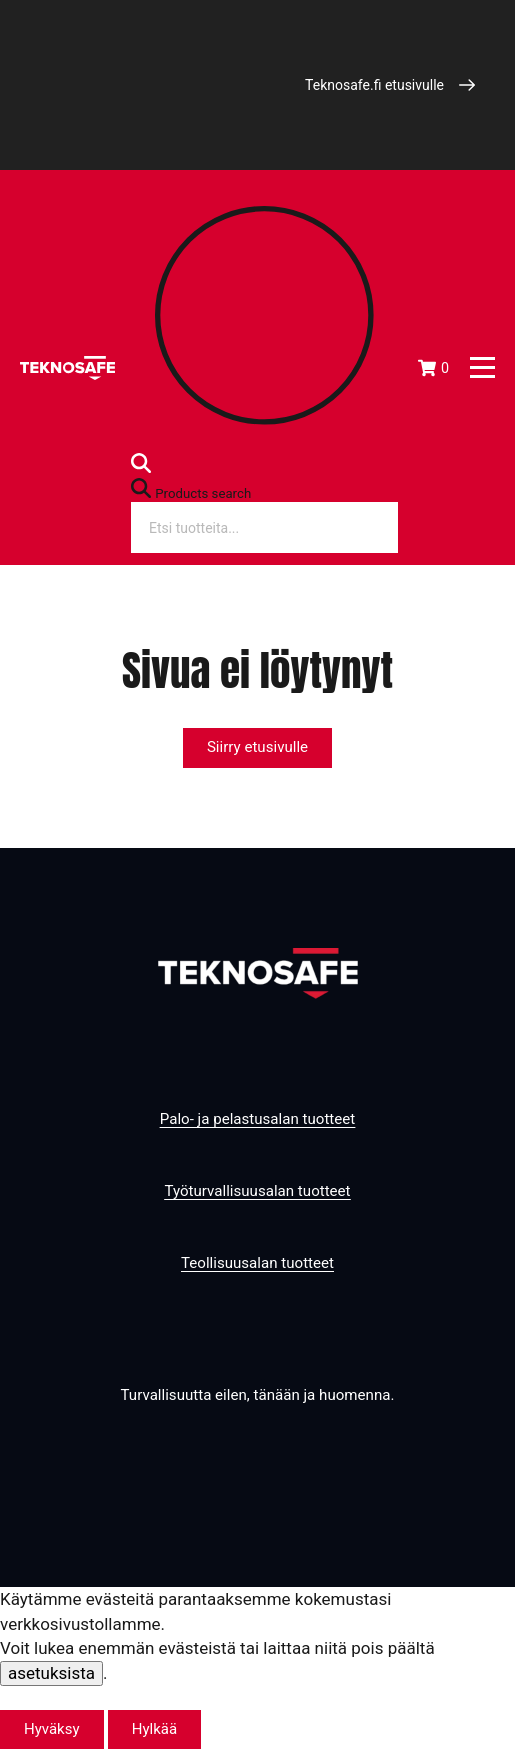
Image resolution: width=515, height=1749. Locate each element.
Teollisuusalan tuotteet (257, 1263)
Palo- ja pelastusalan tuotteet (257, 1119)
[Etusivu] (67, 368)
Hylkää (154, 1729)
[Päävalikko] (483, 367)
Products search (203, 493)
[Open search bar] (141, 467)
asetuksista (51, 1673)
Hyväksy (52, 1729)
